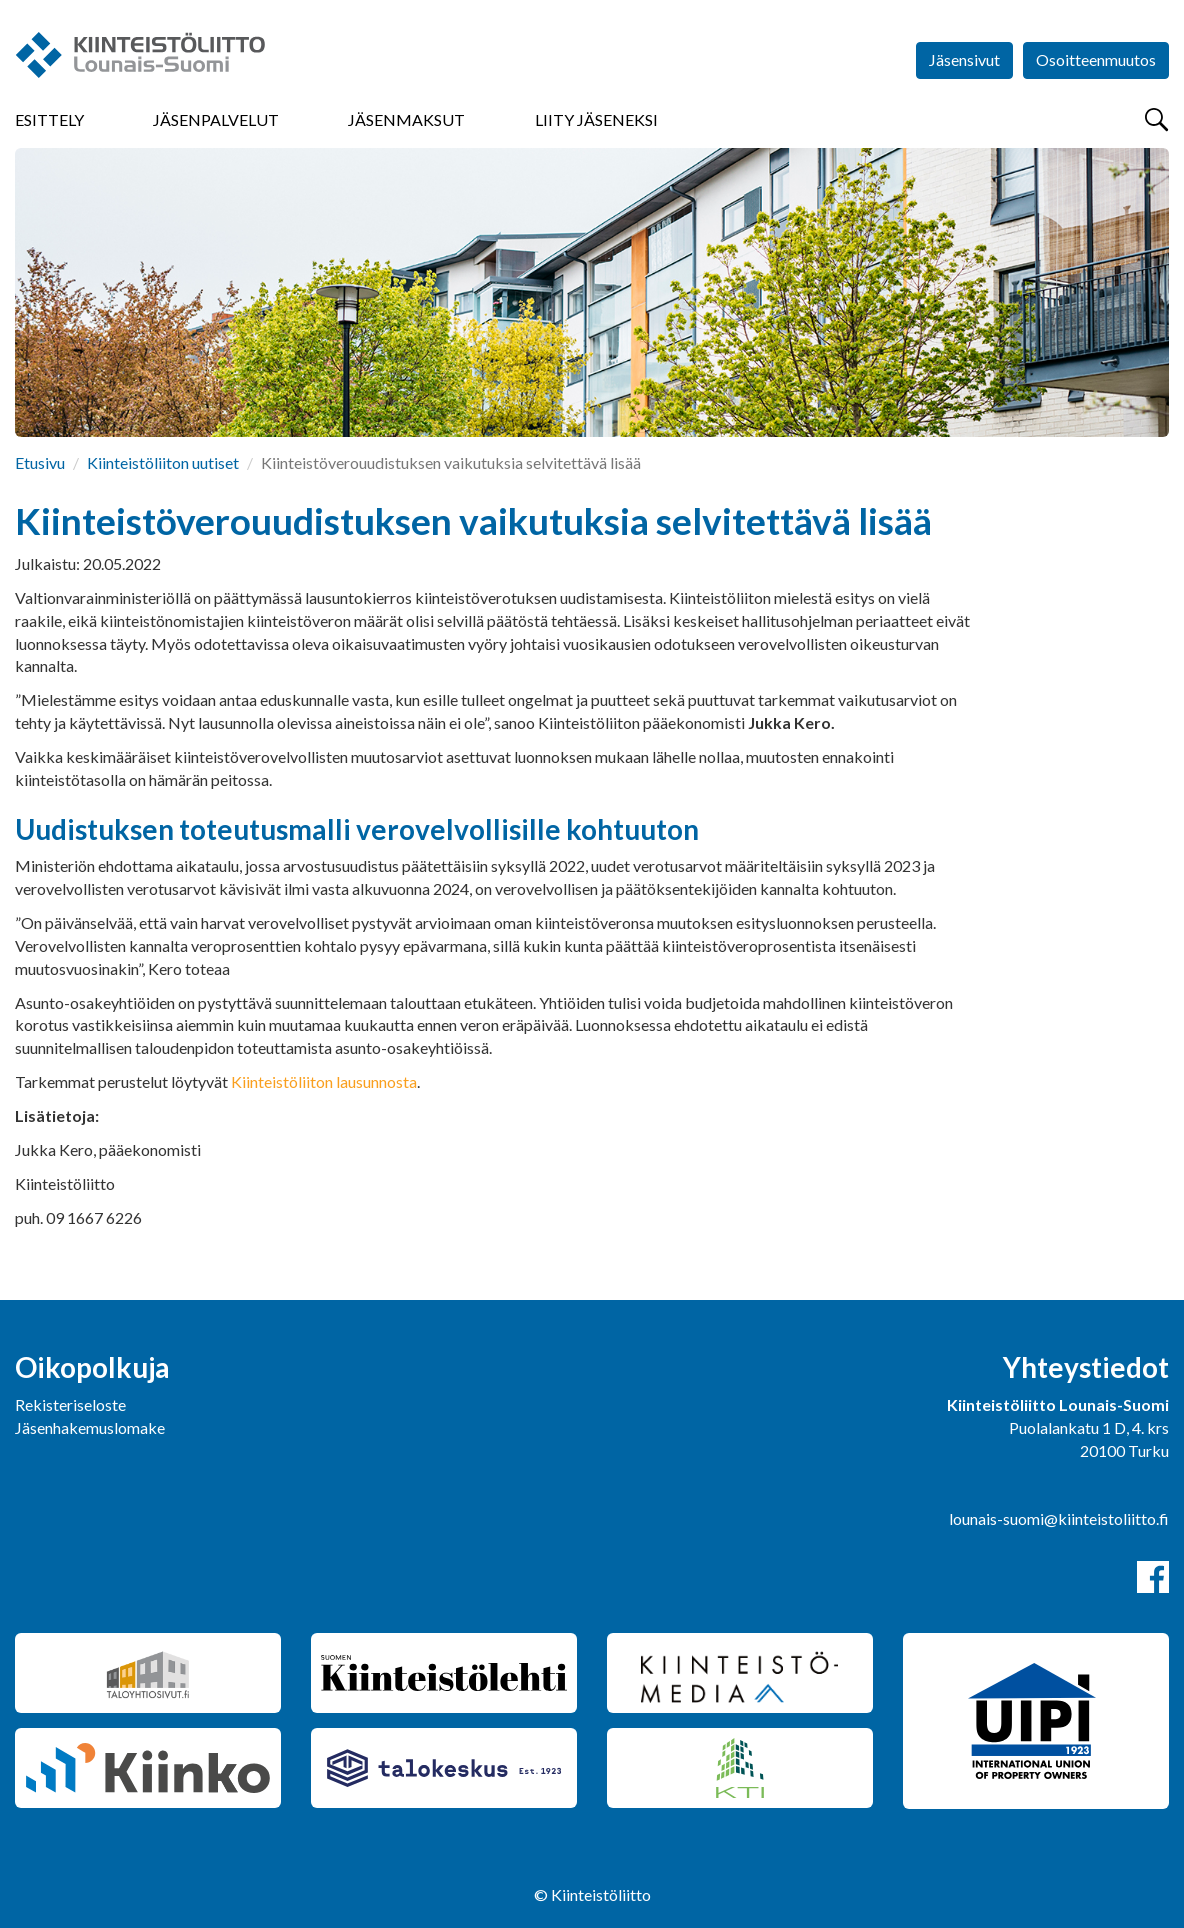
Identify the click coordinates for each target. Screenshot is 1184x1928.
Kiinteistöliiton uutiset (163, 462)
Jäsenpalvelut (216, 119)
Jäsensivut (964, 59)
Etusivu (40, 462)
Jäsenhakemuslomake (90, 1427)
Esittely (49, 119)
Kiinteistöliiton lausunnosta (324, 1081)
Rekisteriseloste (70, 1404)
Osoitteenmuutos (1096, 59)
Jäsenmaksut (406, 119)
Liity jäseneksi (596, 119)
